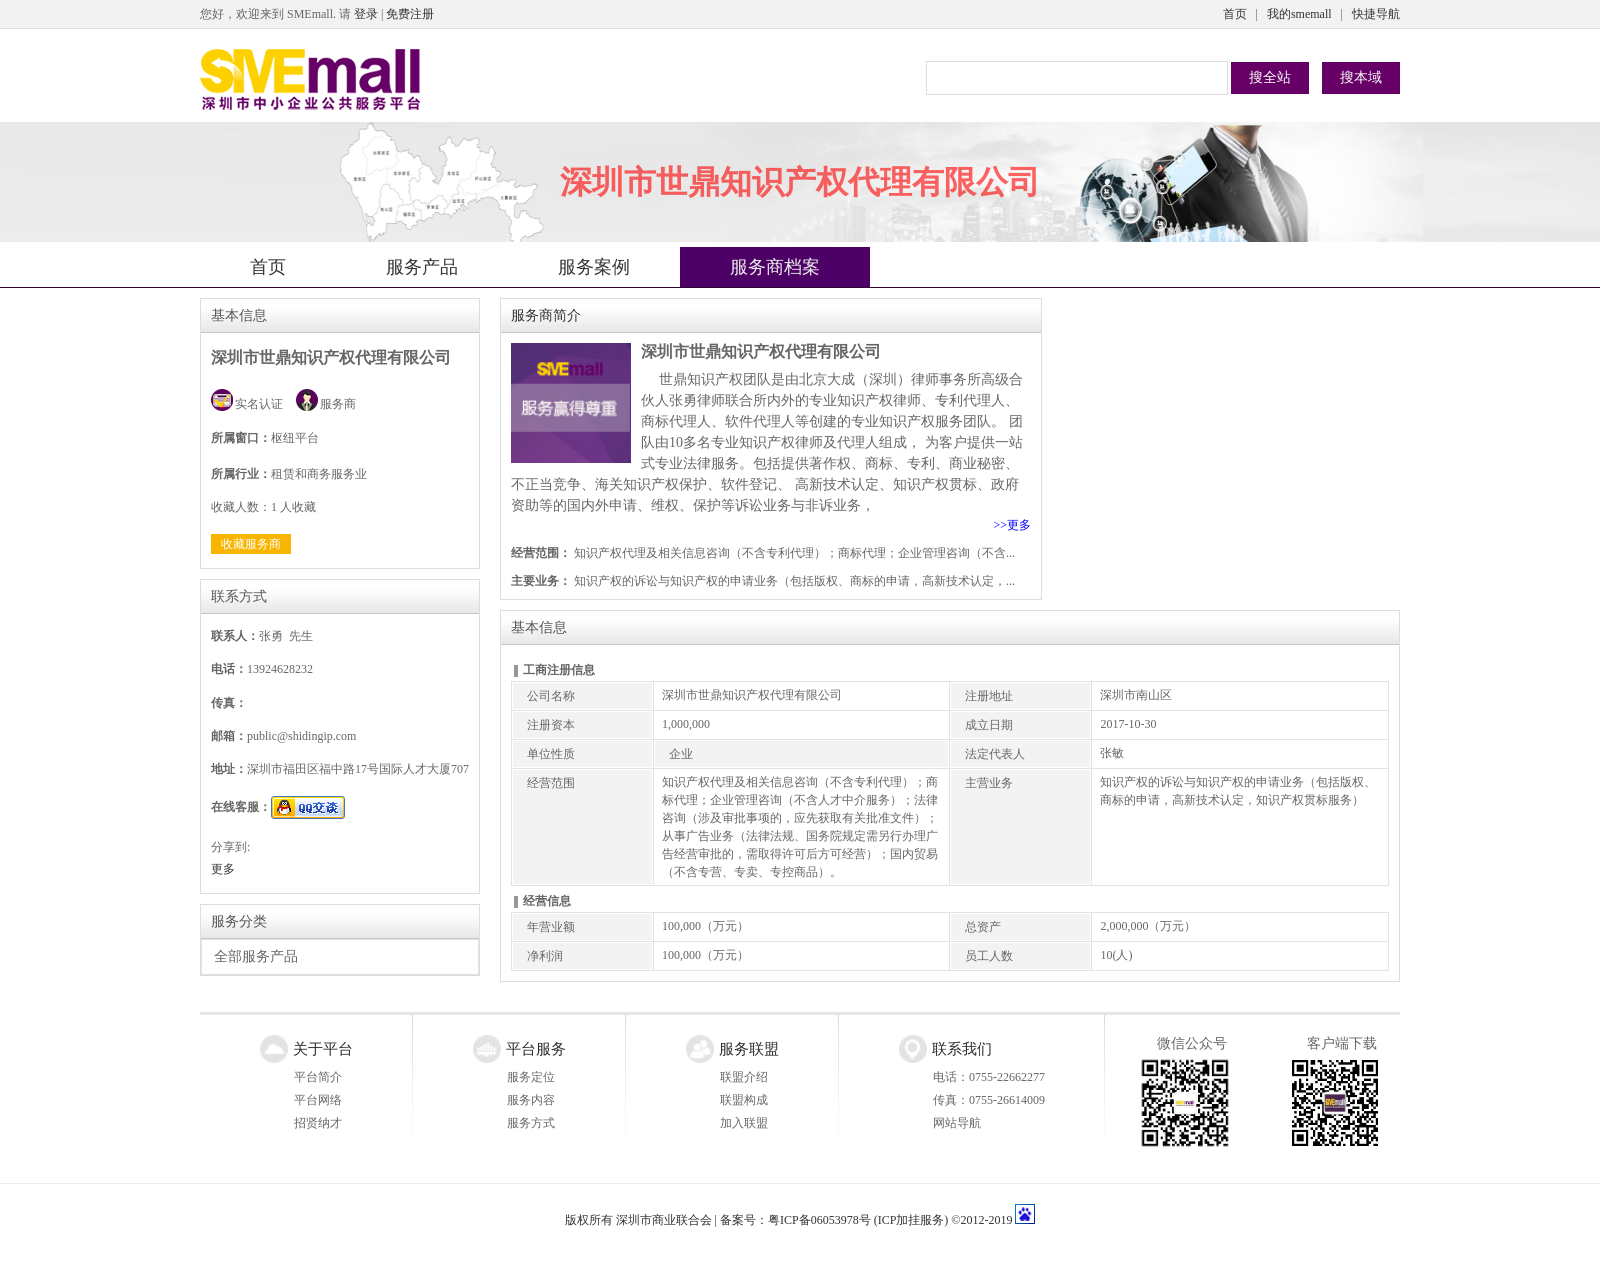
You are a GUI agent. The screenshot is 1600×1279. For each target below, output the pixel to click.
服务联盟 (749, 1049)
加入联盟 (744, 1123)
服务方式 (531, 1123)
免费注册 (410, 14)
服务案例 (594, 267)
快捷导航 (1376, 14)
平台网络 (318, 1100)
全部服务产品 (256, 956)
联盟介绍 (744, 1077)
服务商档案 (775, 267)
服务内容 (531, 1100)
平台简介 (318, 1077)
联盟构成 (744, 1100)
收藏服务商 (251, 544)
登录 (366, 14)
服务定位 (531, 1077)
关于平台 (323, 1049)
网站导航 (957, 1123)
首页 (1235, 14)
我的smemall (1299, 14)
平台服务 (536, 1049)
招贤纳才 (318, 1123)
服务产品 (422, 267)
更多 (223, 869)
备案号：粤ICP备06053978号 (795, 1220)
